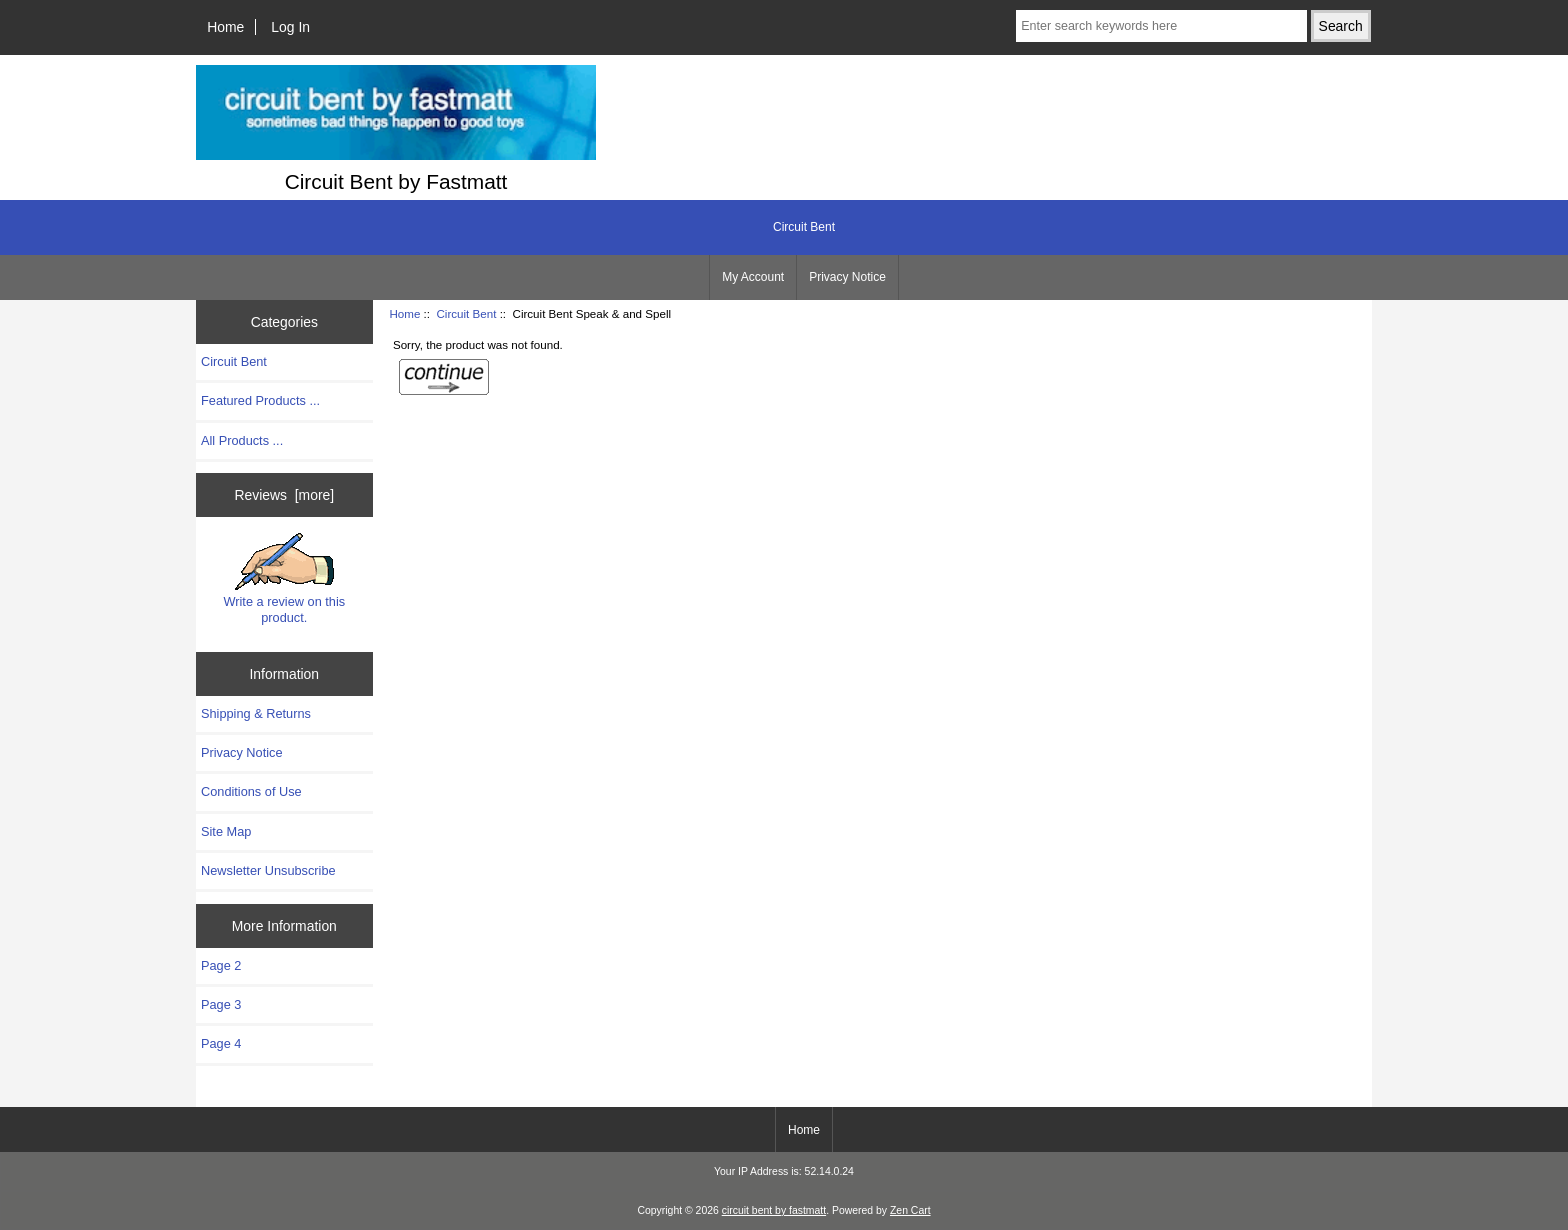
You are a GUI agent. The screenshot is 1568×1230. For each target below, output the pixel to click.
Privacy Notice (847, 277)
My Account (753, 277)
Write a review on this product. (284, 579)
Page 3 (221, 1004)
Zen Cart (910, 1210)
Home (225, 27)
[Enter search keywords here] (1161, 26)
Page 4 (221, 1043)
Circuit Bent (466, 313)
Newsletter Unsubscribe (268, 870)
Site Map (226, 831)
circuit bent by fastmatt (774, 1210)
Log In (290, 27)
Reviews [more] (284, 495)
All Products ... (242, 440)
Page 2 (221, 965)
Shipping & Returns (256, 713)
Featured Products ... (260, 400)
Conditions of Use (251, 791)
